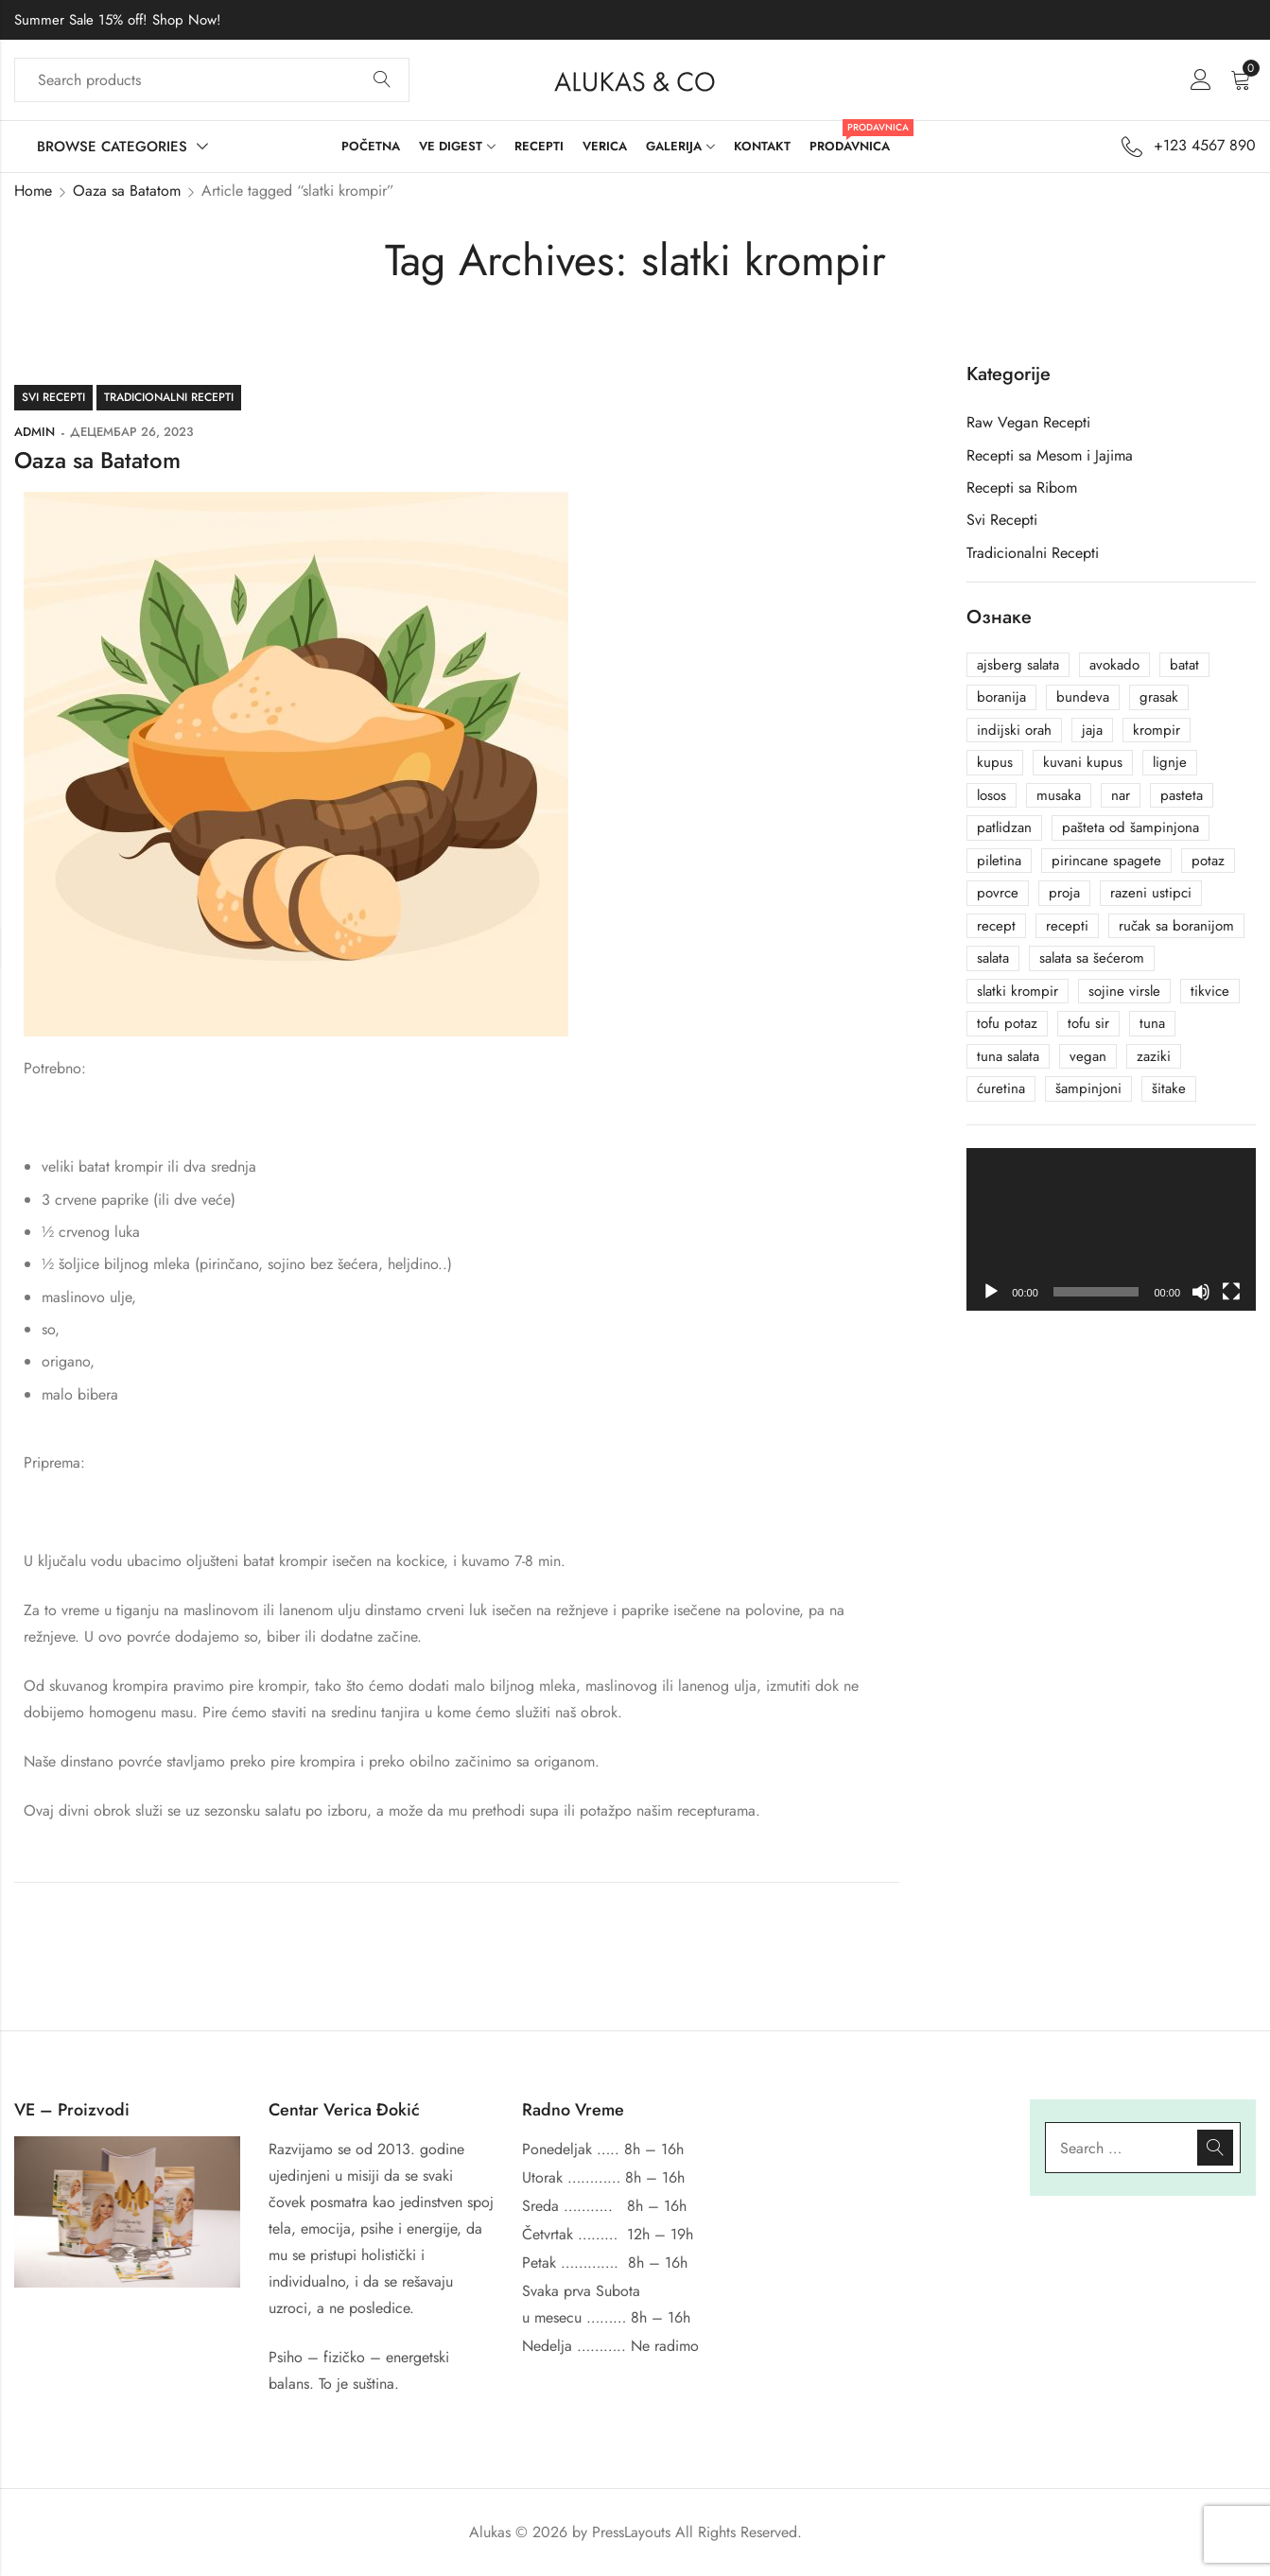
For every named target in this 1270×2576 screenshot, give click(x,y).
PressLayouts (631, 2532)
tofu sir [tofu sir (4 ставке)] (1088, 1023)
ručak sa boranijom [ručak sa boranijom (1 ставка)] (1176, 925)
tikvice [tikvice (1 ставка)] (1210, 991)
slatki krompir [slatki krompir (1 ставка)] (1017, 991)
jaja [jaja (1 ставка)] (1092, 730)
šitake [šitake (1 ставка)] (1169, 1088)
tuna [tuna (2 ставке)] (1152, 1023)
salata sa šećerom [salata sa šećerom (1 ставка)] (1091, 958)
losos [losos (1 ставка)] (991, 795)
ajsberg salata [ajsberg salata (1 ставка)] (1018, 664)
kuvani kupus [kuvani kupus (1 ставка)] (1082, 762)
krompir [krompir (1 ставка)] (1156, 730)
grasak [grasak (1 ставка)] (1159, 697)
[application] (1111, 1229)
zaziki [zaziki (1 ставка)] (1154, 1056)
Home (33, 190)
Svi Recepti (53, 397)
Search (382, 80)
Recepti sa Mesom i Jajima (1049, 455)
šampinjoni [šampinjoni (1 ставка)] (1088, 1088)
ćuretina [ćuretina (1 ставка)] (1001, 1088)
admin (34, 432)
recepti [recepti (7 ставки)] (1067, 925)
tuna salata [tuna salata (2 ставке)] (1008, 1056)
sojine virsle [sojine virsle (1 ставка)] (1124, 991)
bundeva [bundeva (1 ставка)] (1082, 697)
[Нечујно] (1201, 1291)
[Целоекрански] (1231, 1291)
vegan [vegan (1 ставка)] (1088, 1056)
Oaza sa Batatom (127, 190)
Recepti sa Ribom (1021, 487)
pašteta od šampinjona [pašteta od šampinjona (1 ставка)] (1130, 827)
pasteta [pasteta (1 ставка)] (1181, 795)
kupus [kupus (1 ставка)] (995, 762)
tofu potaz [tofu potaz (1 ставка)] (1007, 1023)
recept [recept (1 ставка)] (996, 925)
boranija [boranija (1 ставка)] (1001, 697)
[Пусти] (991, 1291)
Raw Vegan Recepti (1028, 422)
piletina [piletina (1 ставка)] (999, 860)
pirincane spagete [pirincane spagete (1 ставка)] (1106, 860)
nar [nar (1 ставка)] (1120, 795)
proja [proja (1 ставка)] (1064, 892)
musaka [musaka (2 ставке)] (1058, 795)
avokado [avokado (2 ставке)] (1114, 664)
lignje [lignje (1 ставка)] (1170, 762)
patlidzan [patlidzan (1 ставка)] (1004, 827)
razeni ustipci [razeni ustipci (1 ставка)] (1151, 892)
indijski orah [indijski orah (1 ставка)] (1014, 730)
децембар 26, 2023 (131, 432)
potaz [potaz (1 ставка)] (1208, 860)
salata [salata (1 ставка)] (993, 958)
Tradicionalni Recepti (169, 397)
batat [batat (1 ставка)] (1184, 664)
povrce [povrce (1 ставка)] (997, 892)
